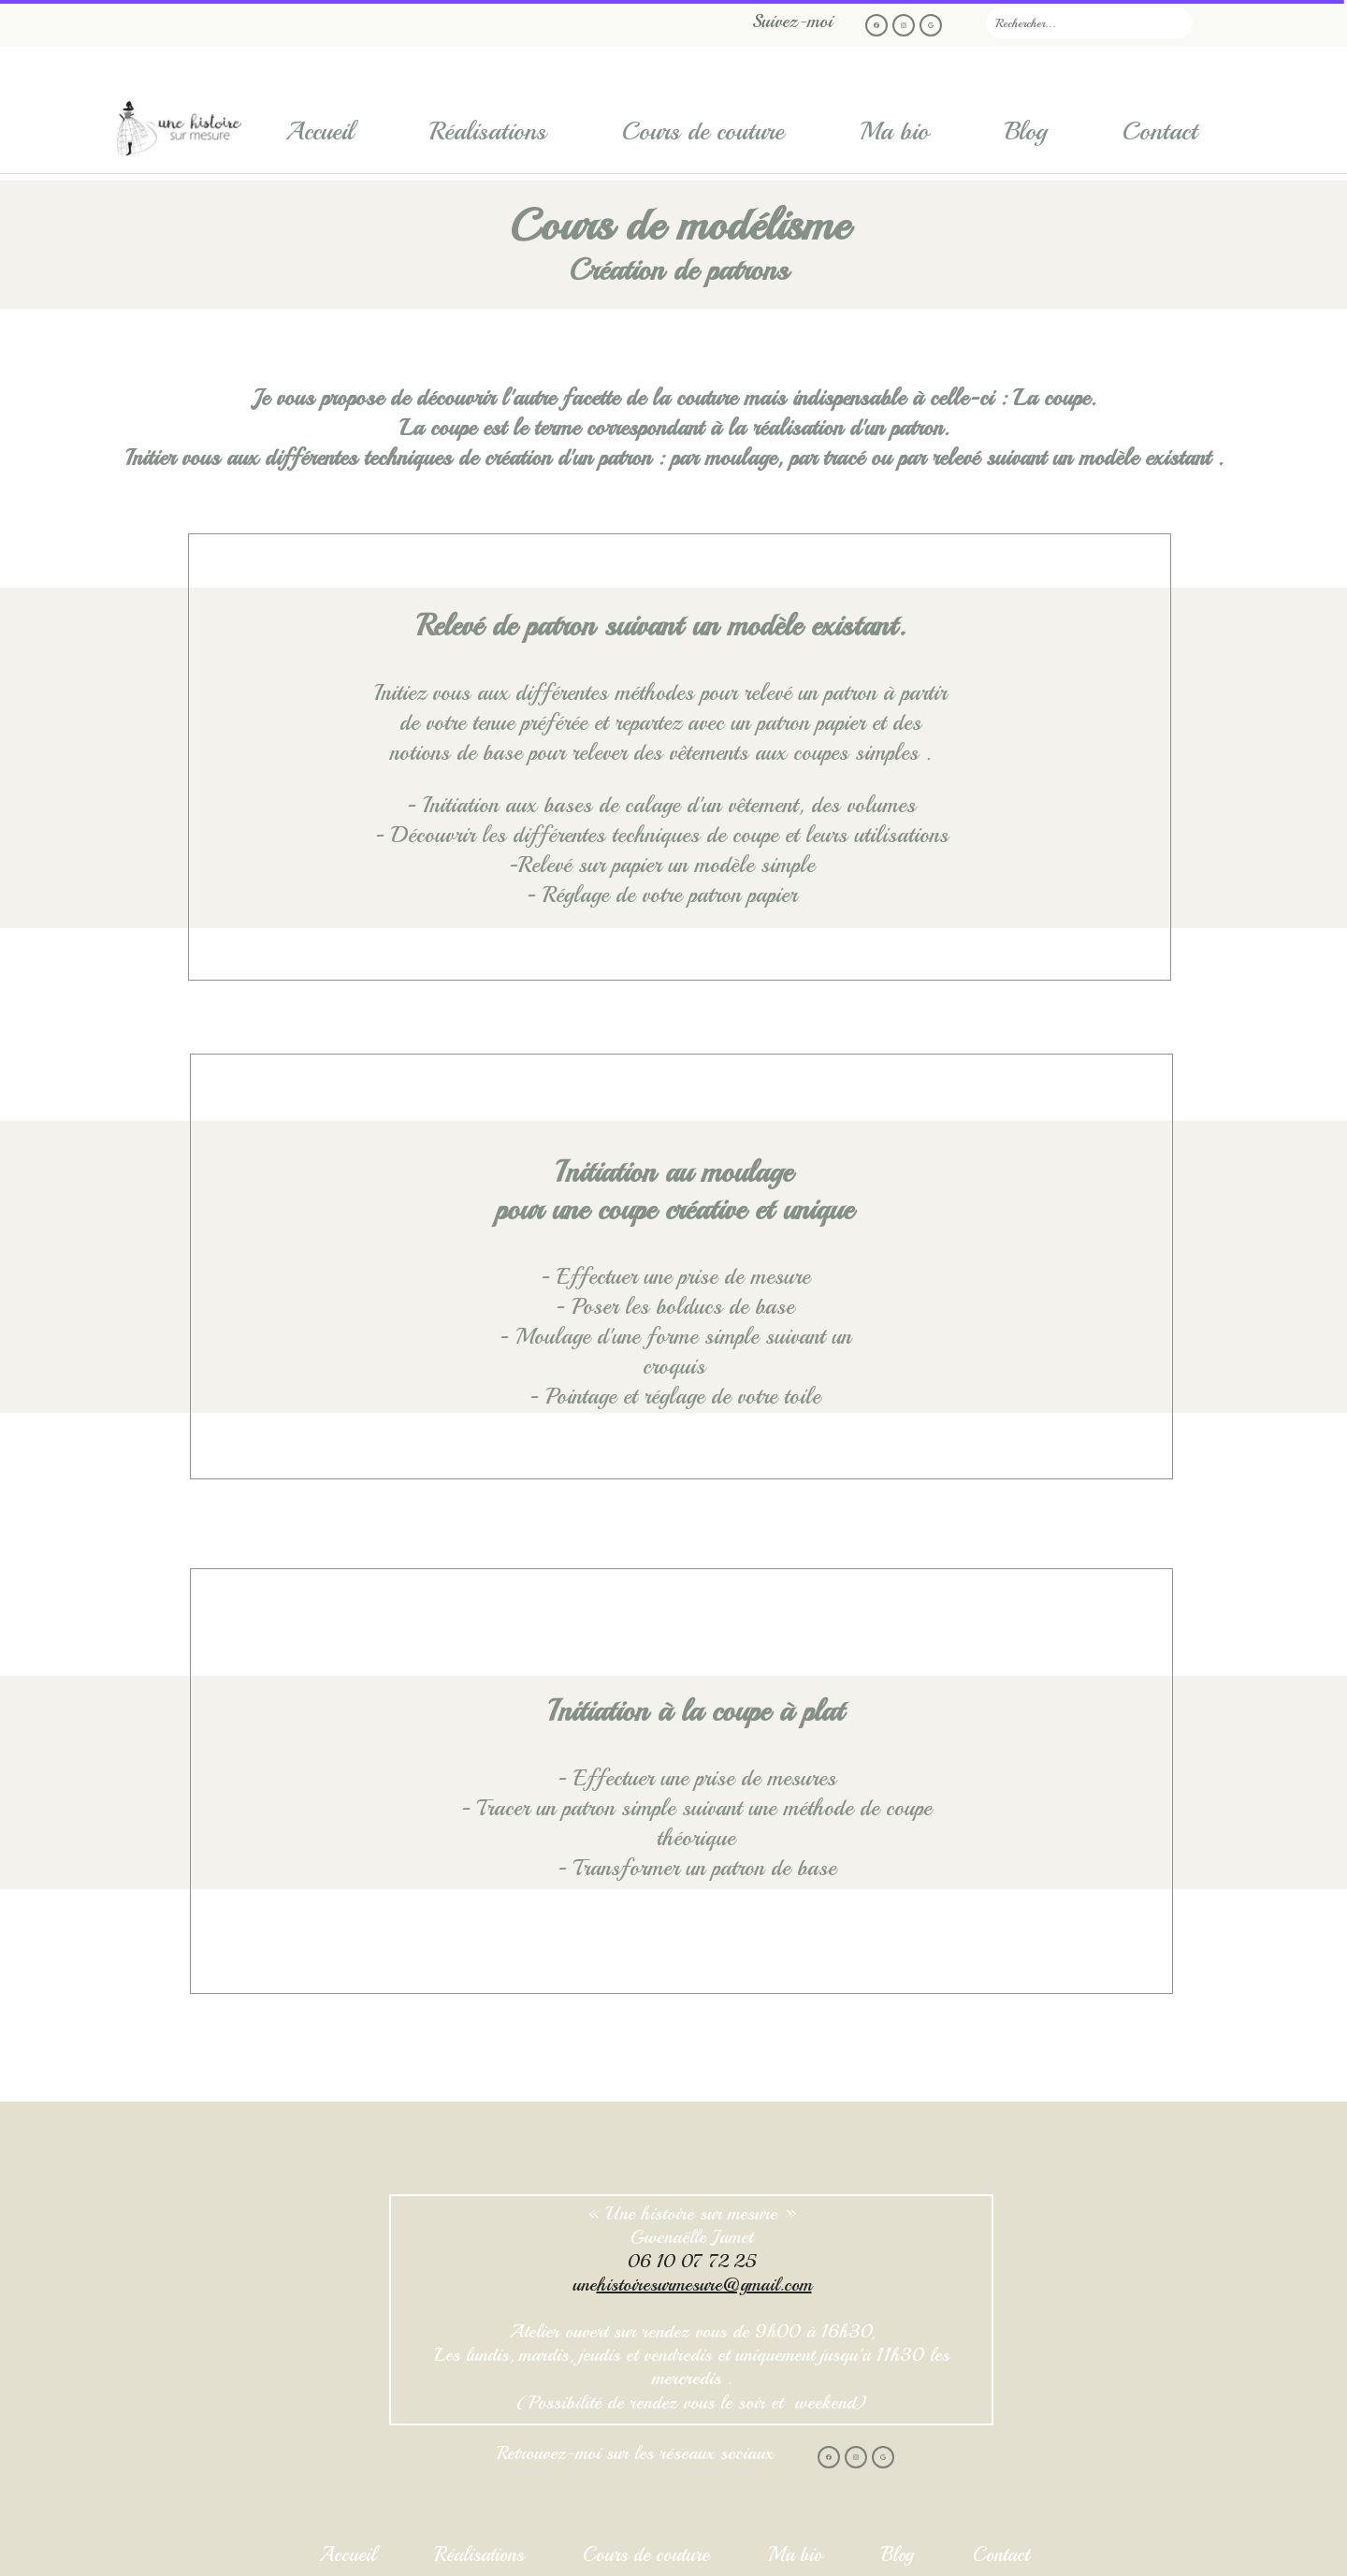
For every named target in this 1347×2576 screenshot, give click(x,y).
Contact (1159, 131)
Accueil (319, 131)
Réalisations (487, 131)
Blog (1026, 131)
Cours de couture (703, 131)
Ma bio (894, 131)
